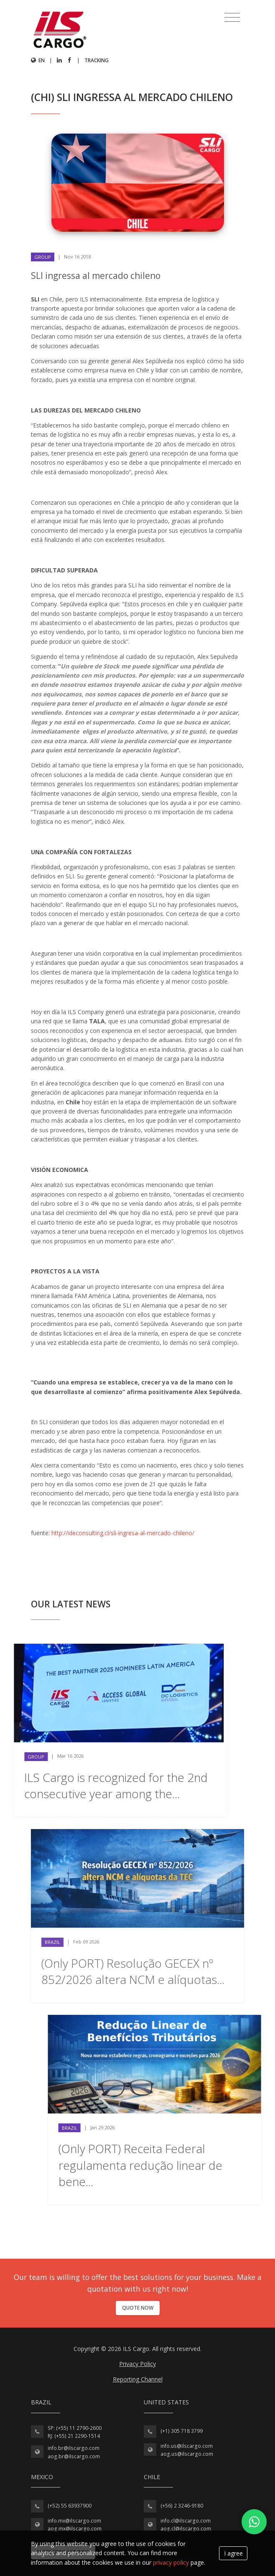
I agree (233, 2553)
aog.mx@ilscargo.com (75, 2528)
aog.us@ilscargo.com (186, 2453)
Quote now (137, 2307)
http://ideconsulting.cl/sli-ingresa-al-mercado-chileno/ (122, 1533)
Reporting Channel (138, 2379)
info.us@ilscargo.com (186, 2445)
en (38, 60)
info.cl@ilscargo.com (185, 2520)
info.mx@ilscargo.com (74, 2520)
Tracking (96, 60)
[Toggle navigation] (232, 18)
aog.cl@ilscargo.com (185, 2528)
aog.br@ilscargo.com (74, 2456)
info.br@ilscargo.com (73, 2448)
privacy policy (171, 2562)
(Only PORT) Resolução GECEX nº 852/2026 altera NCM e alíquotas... (132, 1971)
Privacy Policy (137, 2364)
